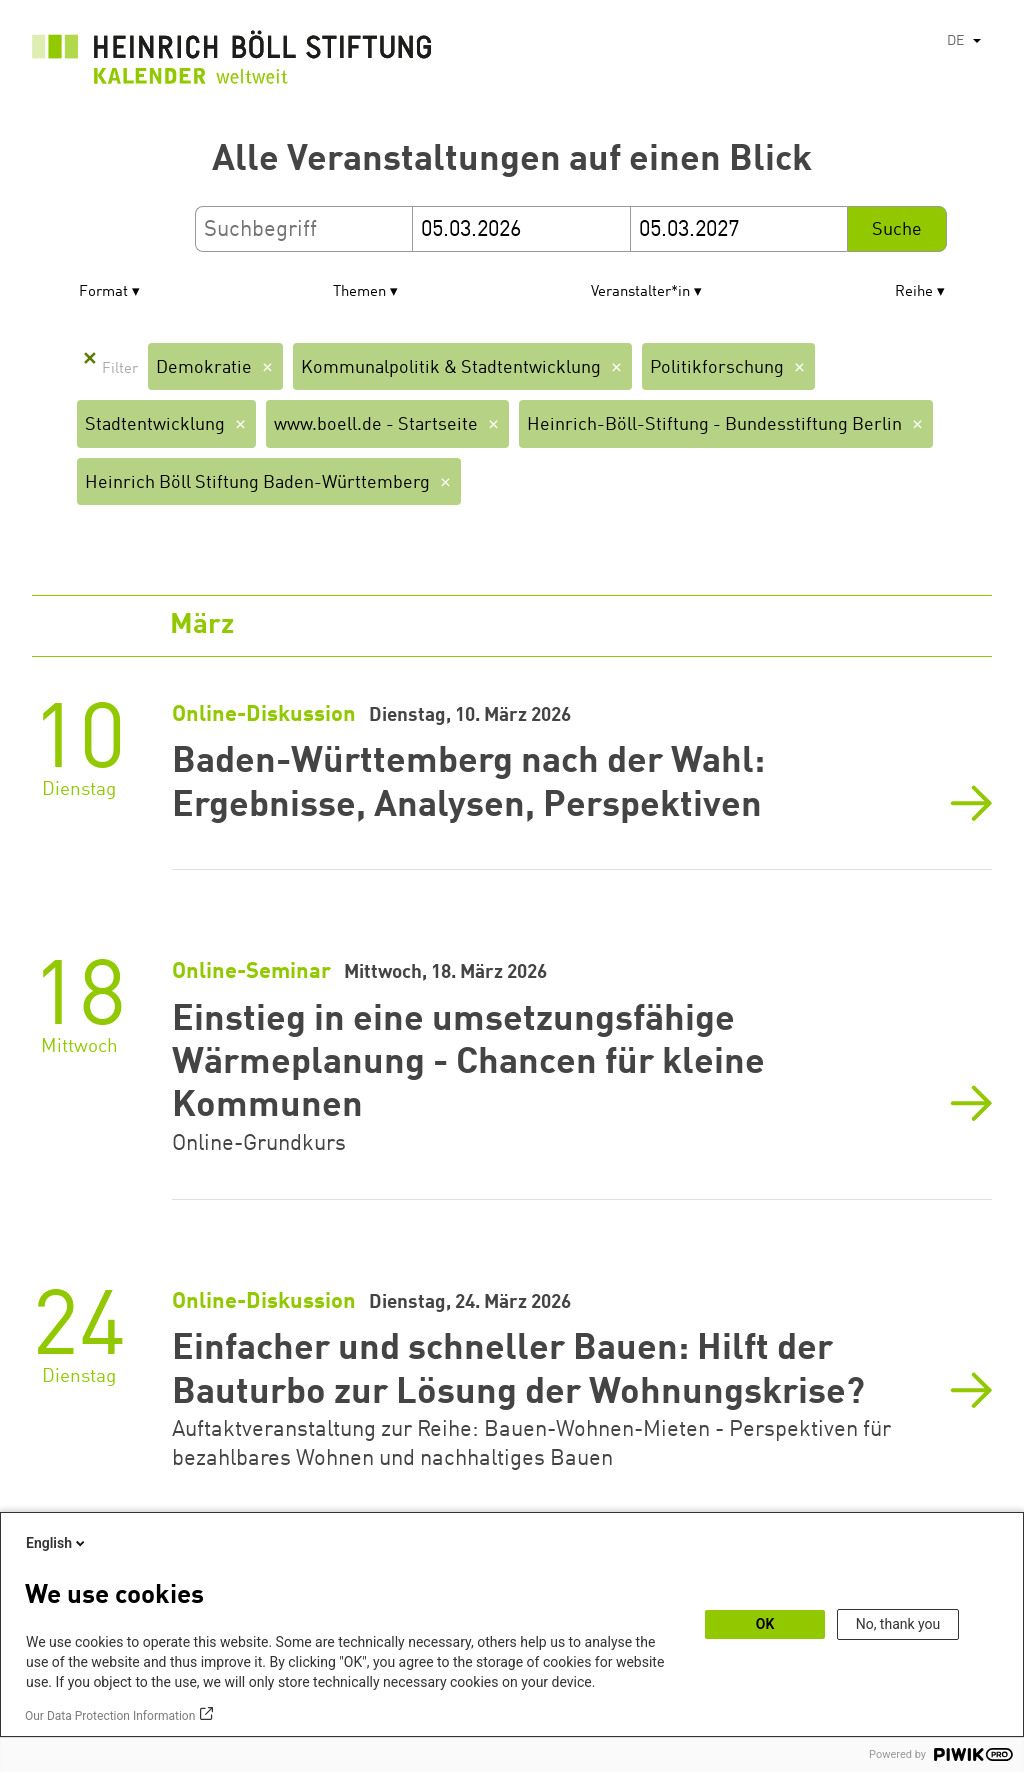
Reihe (914, 292)
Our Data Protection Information (110, 1716)
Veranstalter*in (640, 292)
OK (765, 1624)
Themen (359, 292)
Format (103, 292)
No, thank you (898, 1624)
